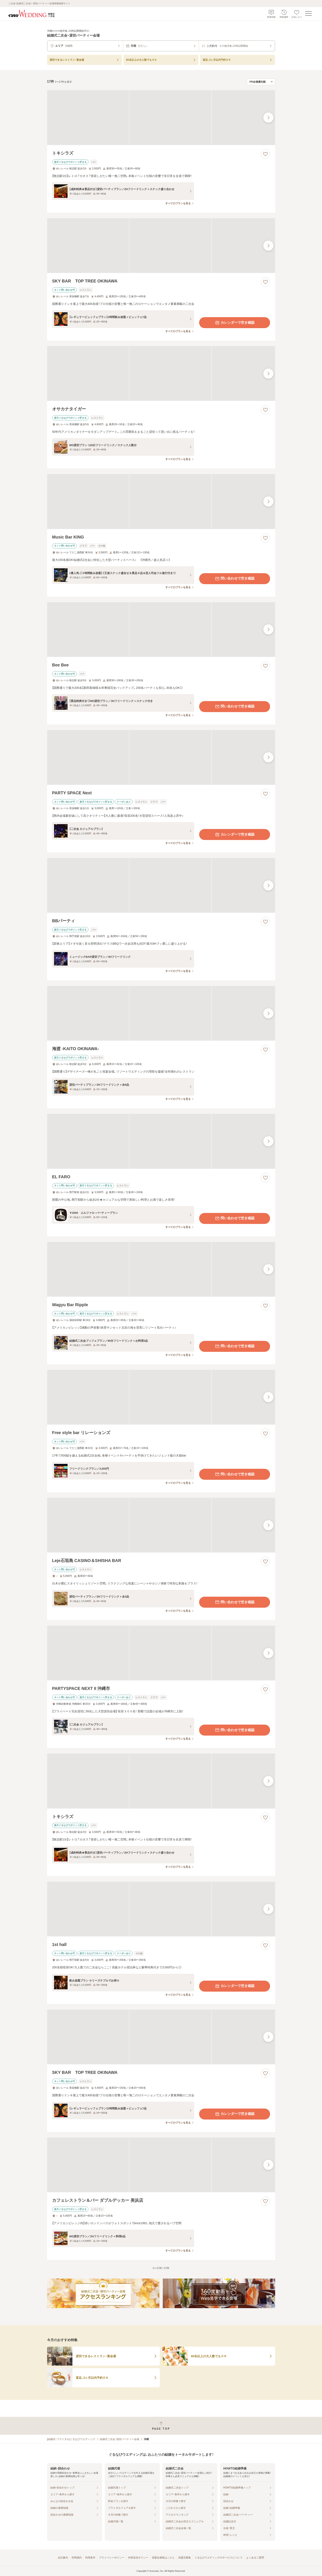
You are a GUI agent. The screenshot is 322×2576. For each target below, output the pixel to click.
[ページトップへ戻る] (161, 2426)
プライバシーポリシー (111, 2557)
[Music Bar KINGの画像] (161, 501)
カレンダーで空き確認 (234, 322)
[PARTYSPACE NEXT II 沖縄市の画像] (161, 1653)
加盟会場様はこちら (163, 2557)
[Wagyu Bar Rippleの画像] (161, 1269)
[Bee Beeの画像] (161, 629)
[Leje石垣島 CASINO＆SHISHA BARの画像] (161, 1525)
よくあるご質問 (255, 2557)
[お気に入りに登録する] (265, 154)
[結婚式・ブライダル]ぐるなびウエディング (71, 2439)
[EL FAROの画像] (161, 1141)
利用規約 (77, 2557)
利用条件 (90, 2557)
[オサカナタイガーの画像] (161, 373)
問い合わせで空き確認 (234, 578)
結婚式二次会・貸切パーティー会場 (119, 2439)
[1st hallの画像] (161, 1909)
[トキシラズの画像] (161, 117)
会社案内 (63, 2557)
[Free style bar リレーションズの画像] (161, 1397)
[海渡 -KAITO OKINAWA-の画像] (161, 1013)
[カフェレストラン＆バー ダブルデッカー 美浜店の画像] (161, 2165)
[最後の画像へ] (268, 117)
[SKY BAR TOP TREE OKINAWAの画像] (161, 245)
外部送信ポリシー (138, 2557)
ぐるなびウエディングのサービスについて (218, 2557)
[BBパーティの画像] (161, 885)
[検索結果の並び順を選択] (261, 81)
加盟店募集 (184, 2557)
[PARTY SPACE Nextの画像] (161, 757)
